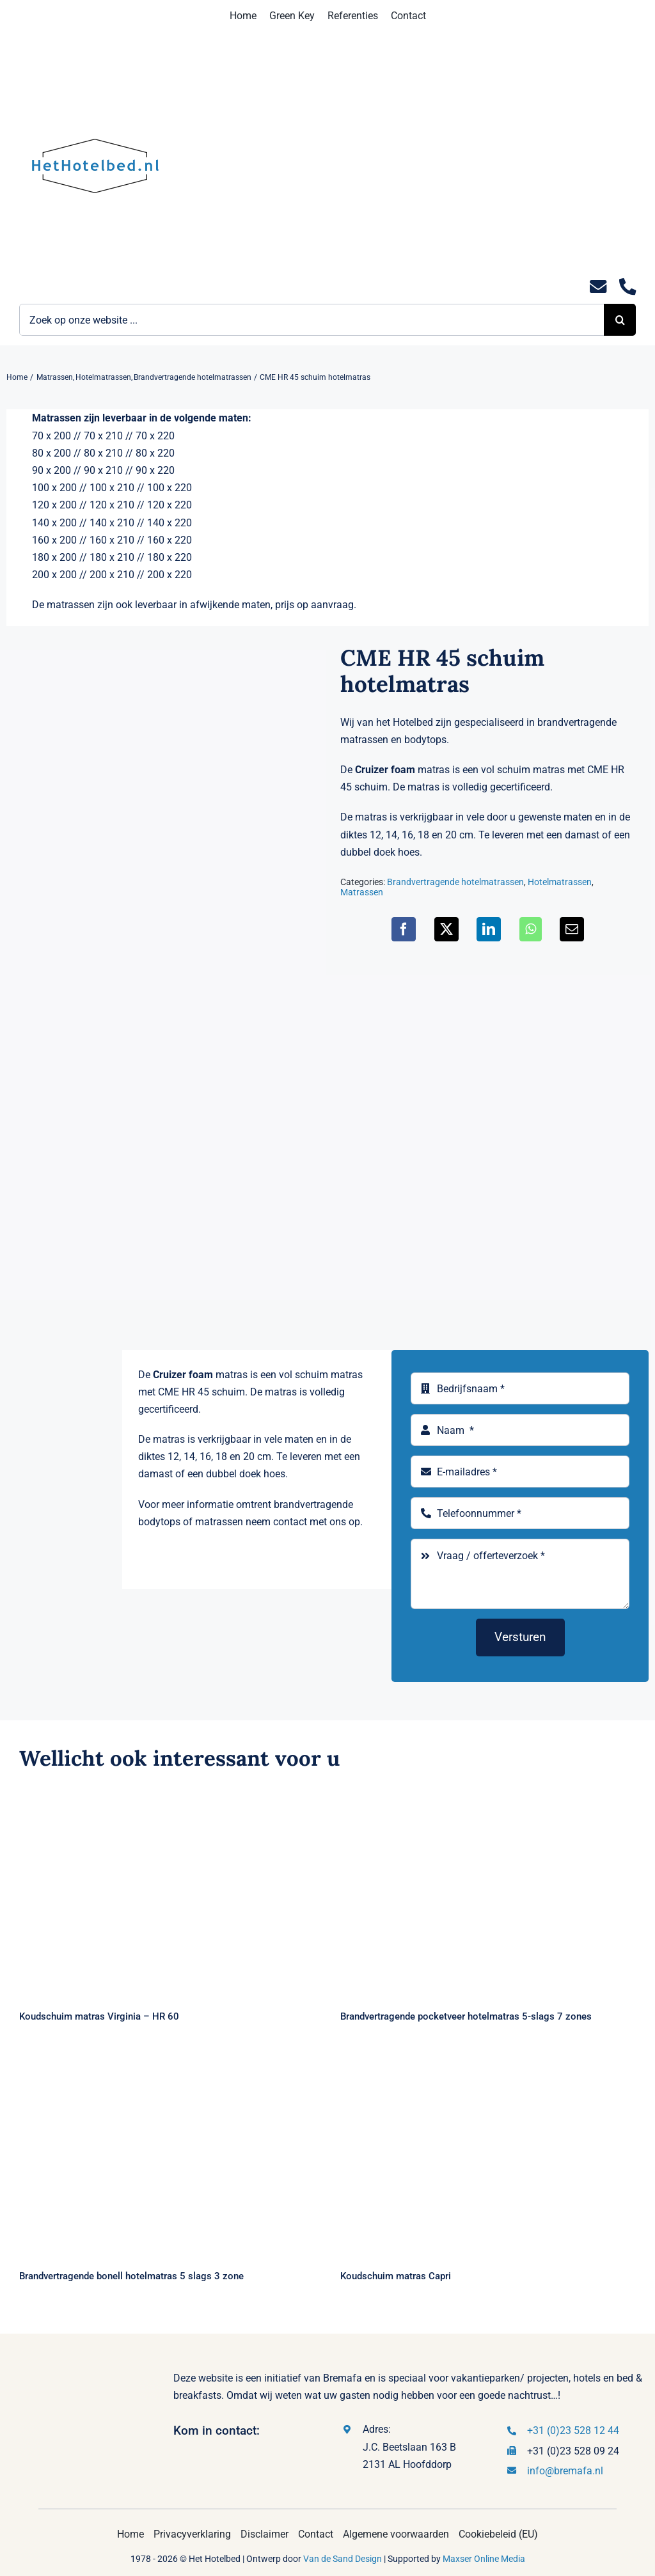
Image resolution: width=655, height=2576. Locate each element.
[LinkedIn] (488, 929)
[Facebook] (403, 929)
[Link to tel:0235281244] (627, 287)
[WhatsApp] (530, 929)
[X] (446, 929)
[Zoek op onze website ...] (311, 320)
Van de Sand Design (342, 2559)
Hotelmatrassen (560, 882)
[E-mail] (571, 929)
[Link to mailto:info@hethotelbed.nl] (598, 287)
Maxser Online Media (484, 2559)
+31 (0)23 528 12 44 (573, 2430)
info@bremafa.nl (565, 2471)
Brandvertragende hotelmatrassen (455, 882)
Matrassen (361, 892)
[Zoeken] (620, 320)
